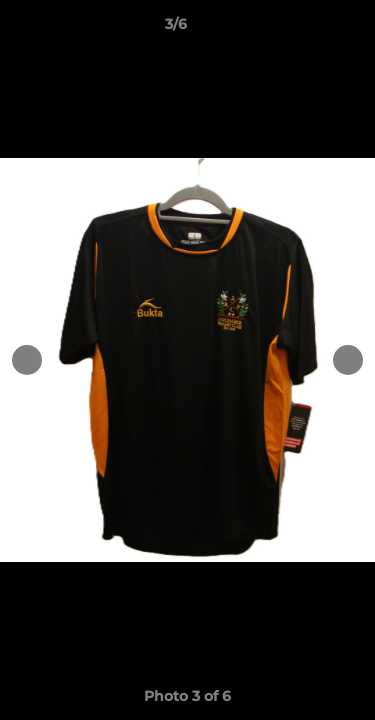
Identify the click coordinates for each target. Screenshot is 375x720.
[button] (303, 29)
